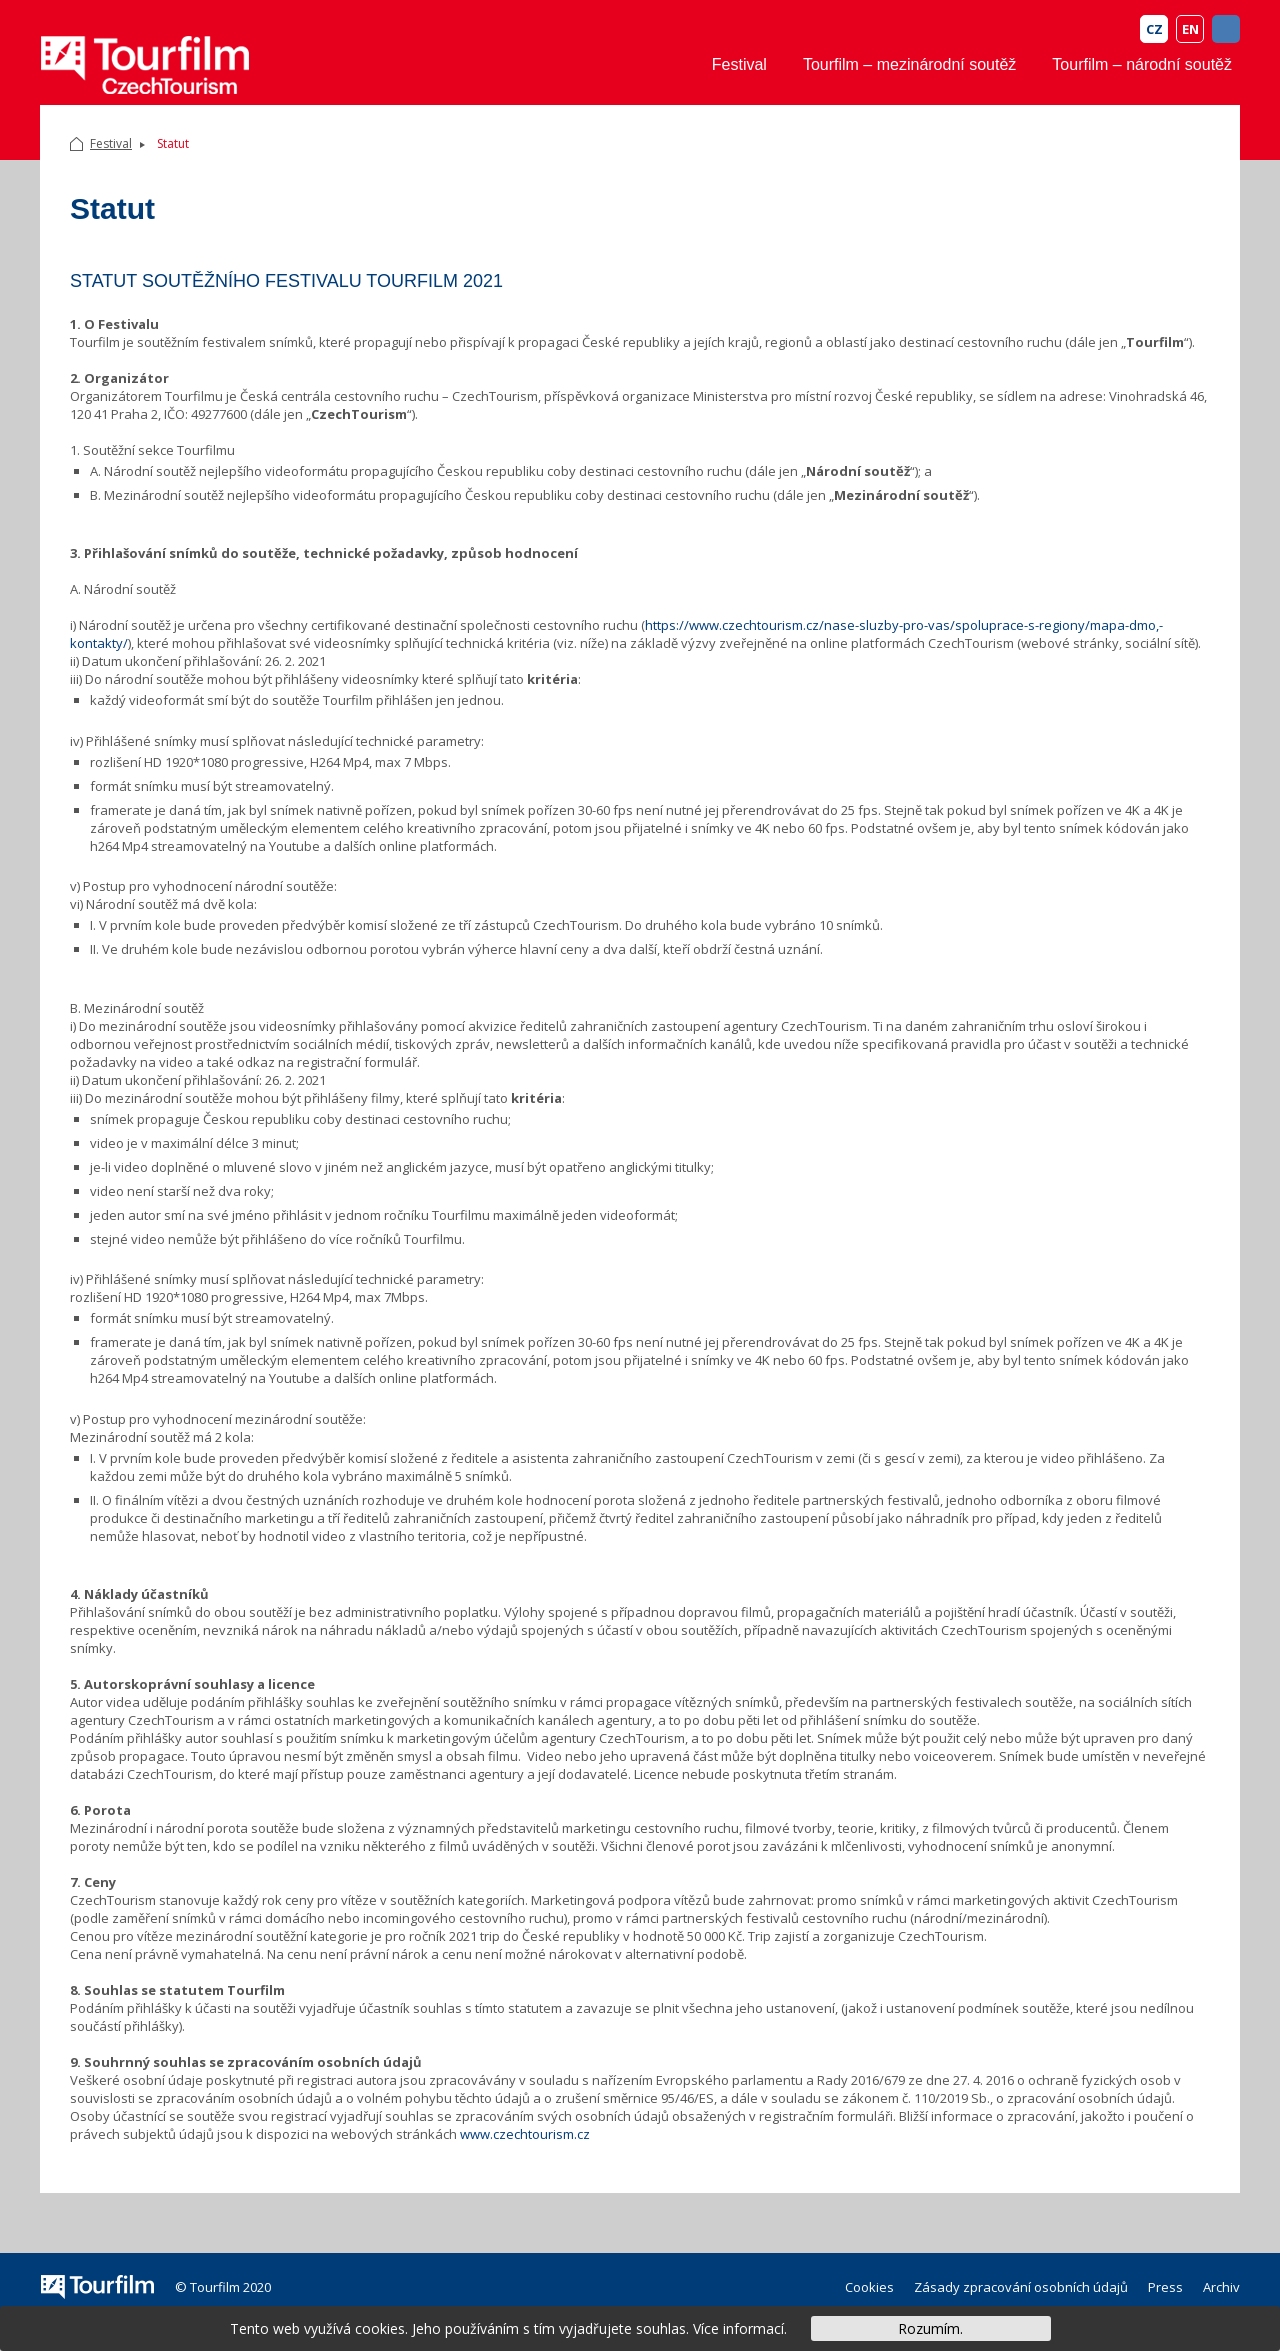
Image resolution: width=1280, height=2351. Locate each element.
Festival (739, 64)
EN (1190, 29)
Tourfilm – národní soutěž (1142, 64)
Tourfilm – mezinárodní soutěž (909, 64)
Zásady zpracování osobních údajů (1021, 2287)
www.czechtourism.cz (525, 2134)
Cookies (869, 2287)
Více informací (738, 2328)
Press (1165, 2287)
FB (1226, 29)
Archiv (1221, 2287)
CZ (1154, 29)
